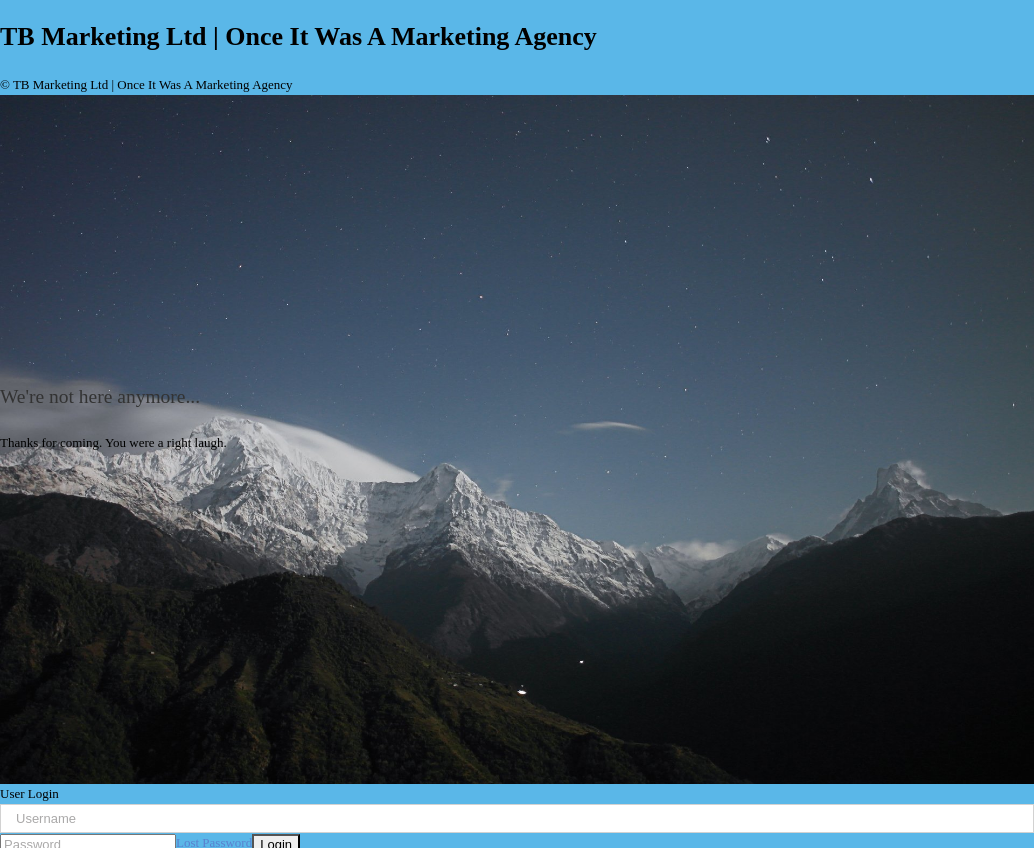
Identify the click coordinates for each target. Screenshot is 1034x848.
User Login (29, 793)
